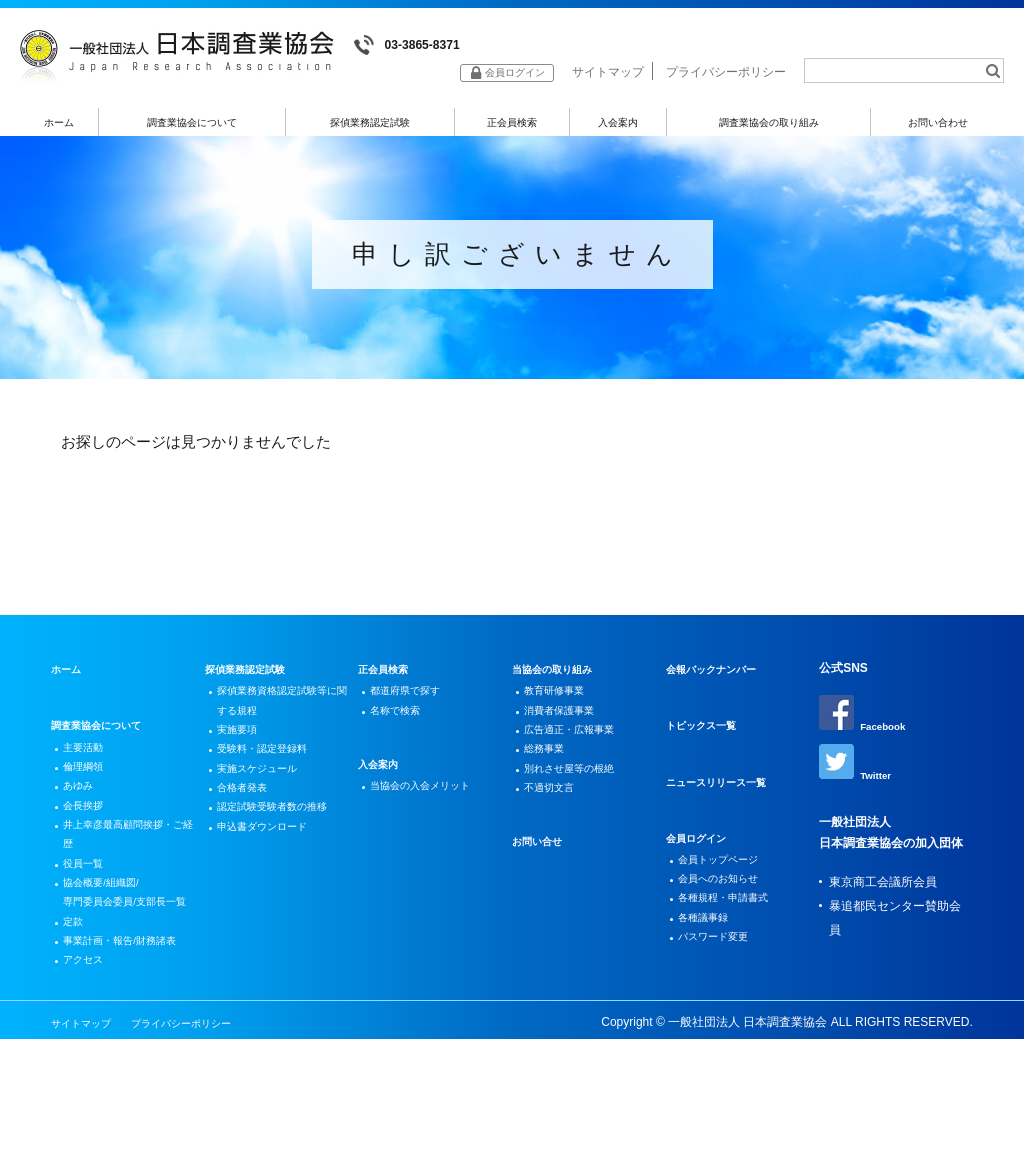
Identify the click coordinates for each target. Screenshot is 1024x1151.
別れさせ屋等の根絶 (580, 804)
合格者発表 (249, 828)
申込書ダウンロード (273, 900)
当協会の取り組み (560, 684)
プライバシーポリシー (726, 78)
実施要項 (243, 756)
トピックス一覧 (708, 740)
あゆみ (83, 813)
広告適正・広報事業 (580, 756)
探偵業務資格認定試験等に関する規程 (279, 720)
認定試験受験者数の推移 (279, 864)
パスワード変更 (722, 973)
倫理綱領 (89, 789)
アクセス (89, 1077)
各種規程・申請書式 (734, 925)
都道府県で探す (414, 708)
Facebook (867, 729)
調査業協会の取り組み (768, 126)
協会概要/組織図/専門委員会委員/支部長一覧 (126, 957)
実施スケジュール (267, 804)
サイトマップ (608, 78)
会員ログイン (702, 853)
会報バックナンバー (720, 684)
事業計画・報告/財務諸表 (126, 1041)
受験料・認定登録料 (273, 780)
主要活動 (89, 765)
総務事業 (550, 780)
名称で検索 (402, 732)
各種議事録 (710, 949)
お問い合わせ (938, 126)
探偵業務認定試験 (370, 126)
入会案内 (617, 126)
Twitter (858, 781)
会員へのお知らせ (728, 901)
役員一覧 (89, 909)
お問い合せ (542, 884)
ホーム (58, 126)
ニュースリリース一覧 (726, 797)
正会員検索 (511, 126)
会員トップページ (728, 877)
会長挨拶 (89, 837)
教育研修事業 (562, 708)
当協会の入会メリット (432, 813)
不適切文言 (556, 828)
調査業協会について (191, 126)
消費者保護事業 (568, 732)
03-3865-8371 (415, 45)
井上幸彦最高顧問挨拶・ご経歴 (119, 873)
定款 (77, 1005)
